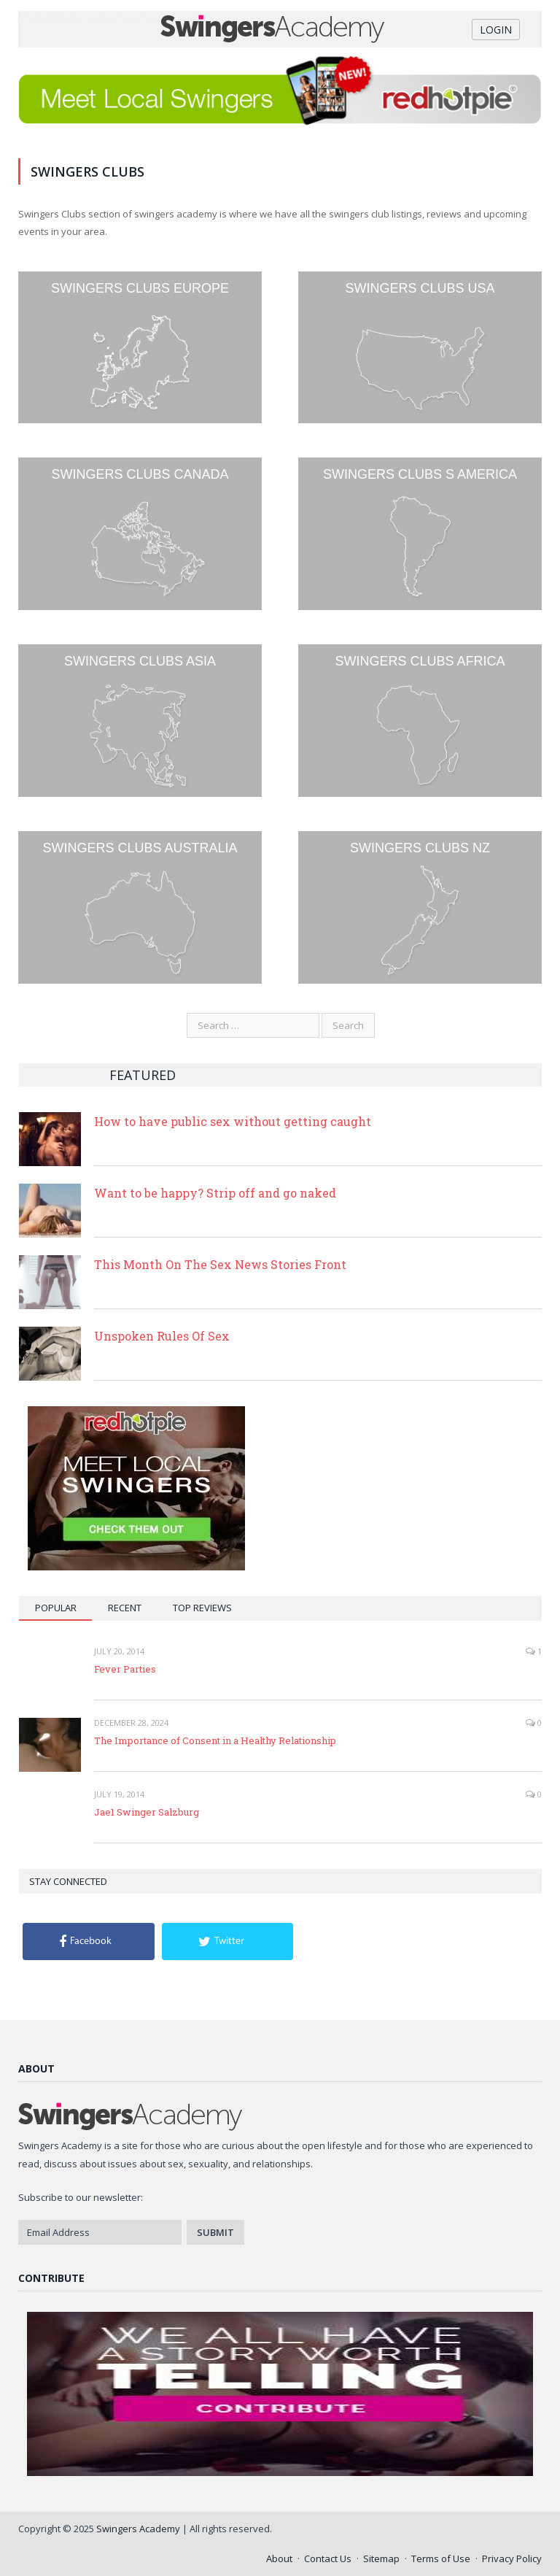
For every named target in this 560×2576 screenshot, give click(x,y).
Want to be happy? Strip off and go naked (215, 1192)
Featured (142, 1075)
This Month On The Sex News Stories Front (220, 1264)
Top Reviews (202, 1607)
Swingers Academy (138, 2528)
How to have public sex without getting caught (232, 1121)
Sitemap (381, 2558)
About (279, 2558)
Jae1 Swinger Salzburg (146, 1812)
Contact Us (327, 2558)
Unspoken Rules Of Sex (162, 1335)
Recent (124, 1607)
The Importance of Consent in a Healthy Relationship (215, 1740)
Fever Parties (125, 1668)
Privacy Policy (512, 2558)
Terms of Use (440, 2558)
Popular (56, 1607)
